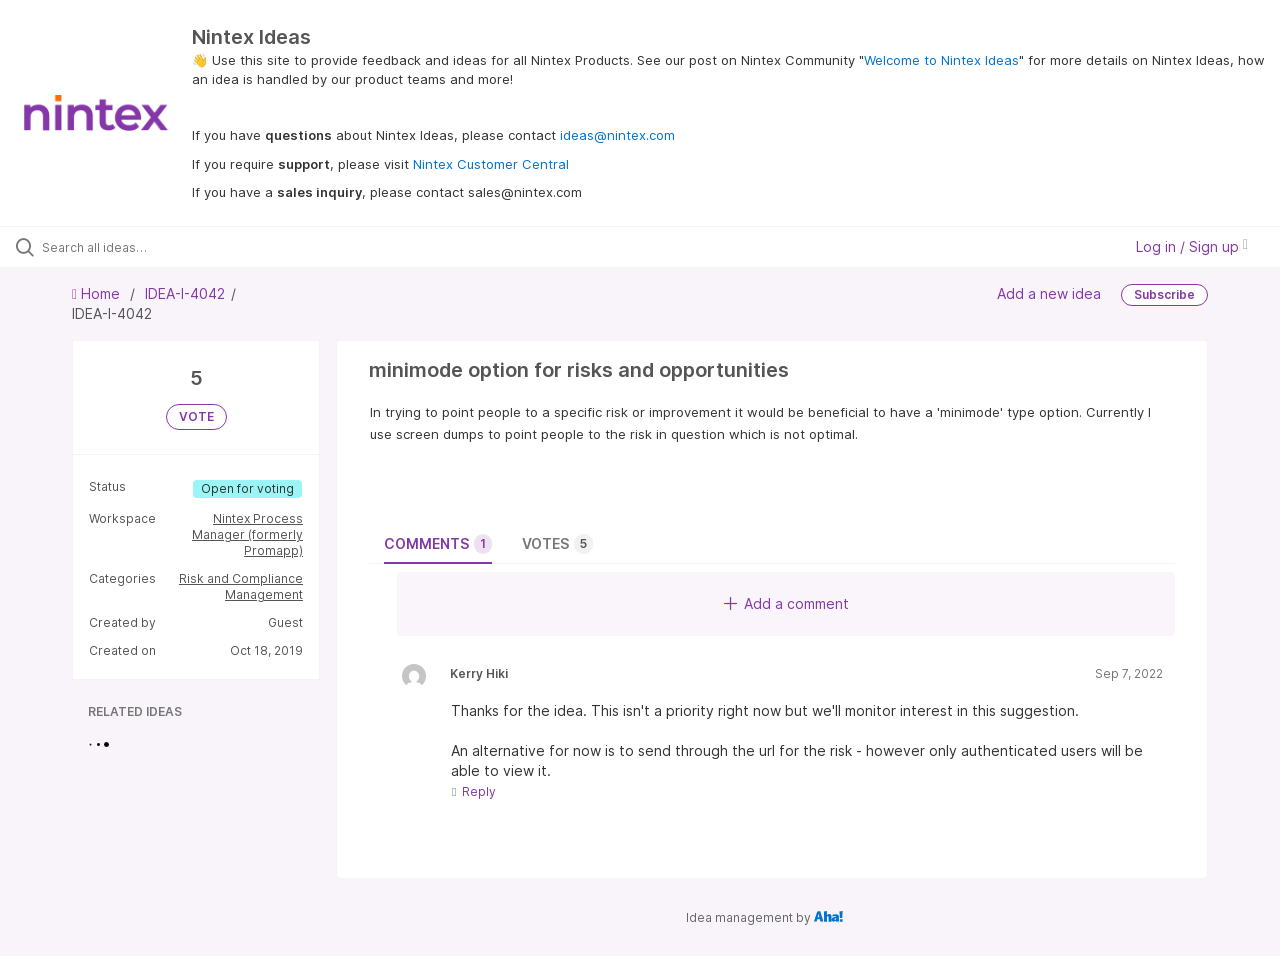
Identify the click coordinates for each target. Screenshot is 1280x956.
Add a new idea (1049, 293)
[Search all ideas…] (153, 247)
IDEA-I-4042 (185, 293)
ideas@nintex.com (617, 135)
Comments (438, 544)
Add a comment (786, 603)
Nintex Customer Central (491, 164)
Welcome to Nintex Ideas (941, 60)
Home (98, 293)
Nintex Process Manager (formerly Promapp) (247, 534)
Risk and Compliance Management (241, 586)
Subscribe (1164, 294)
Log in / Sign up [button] (1192, 246)
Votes (557, 544)
